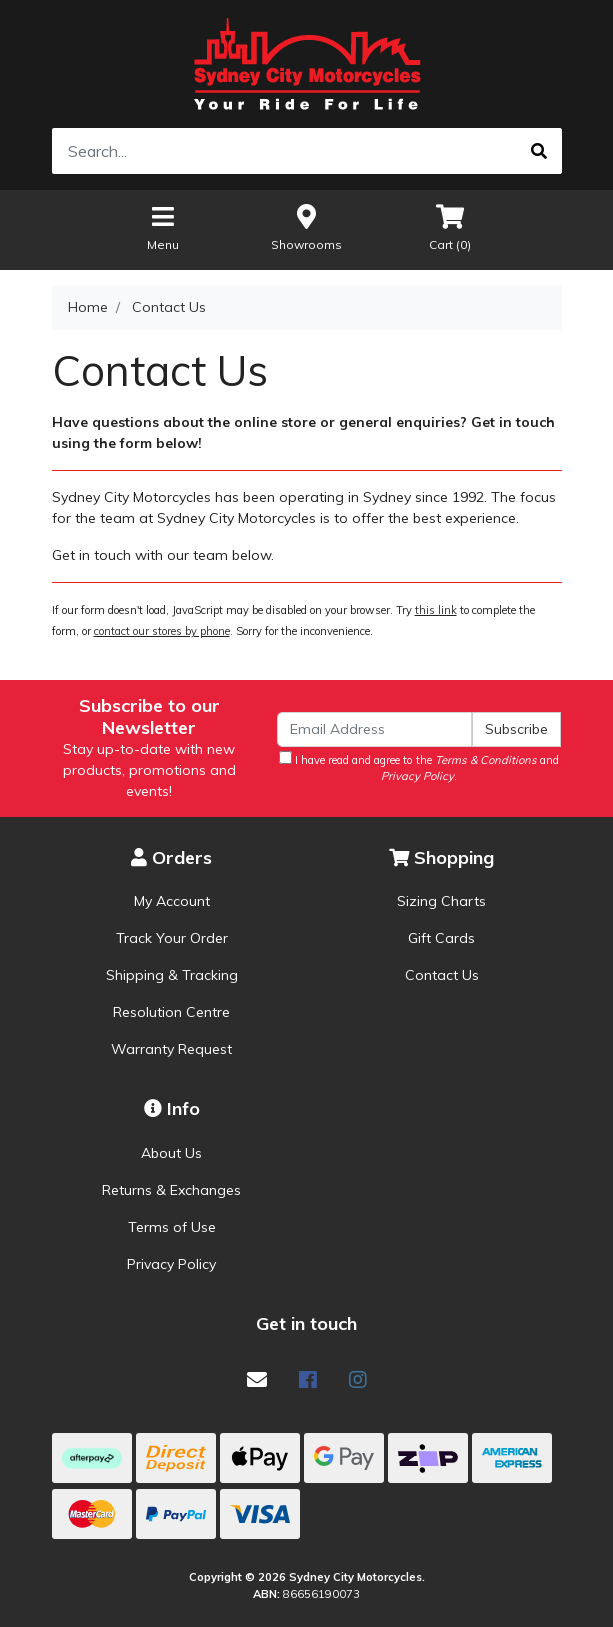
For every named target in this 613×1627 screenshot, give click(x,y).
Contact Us (442, 975)
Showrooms (306, 226)
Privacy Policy (171, 1264)
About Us (171, 1153)
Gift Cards (441, 938)
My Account (172, 901)
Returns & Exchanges (171, 1190)
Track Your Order (172, 938)
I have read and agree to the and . (419, 767)
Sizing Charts (441, 901)
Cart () (450, 226)
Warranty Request (171, 1049)
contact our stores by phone (162, 631)
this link (436, 610)
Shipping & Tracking (172, 975)
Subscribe (516, 729)
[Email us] (257, 1379)
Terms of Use (172, 1227)
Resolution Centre (171, 1012)
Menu (163, 226)
